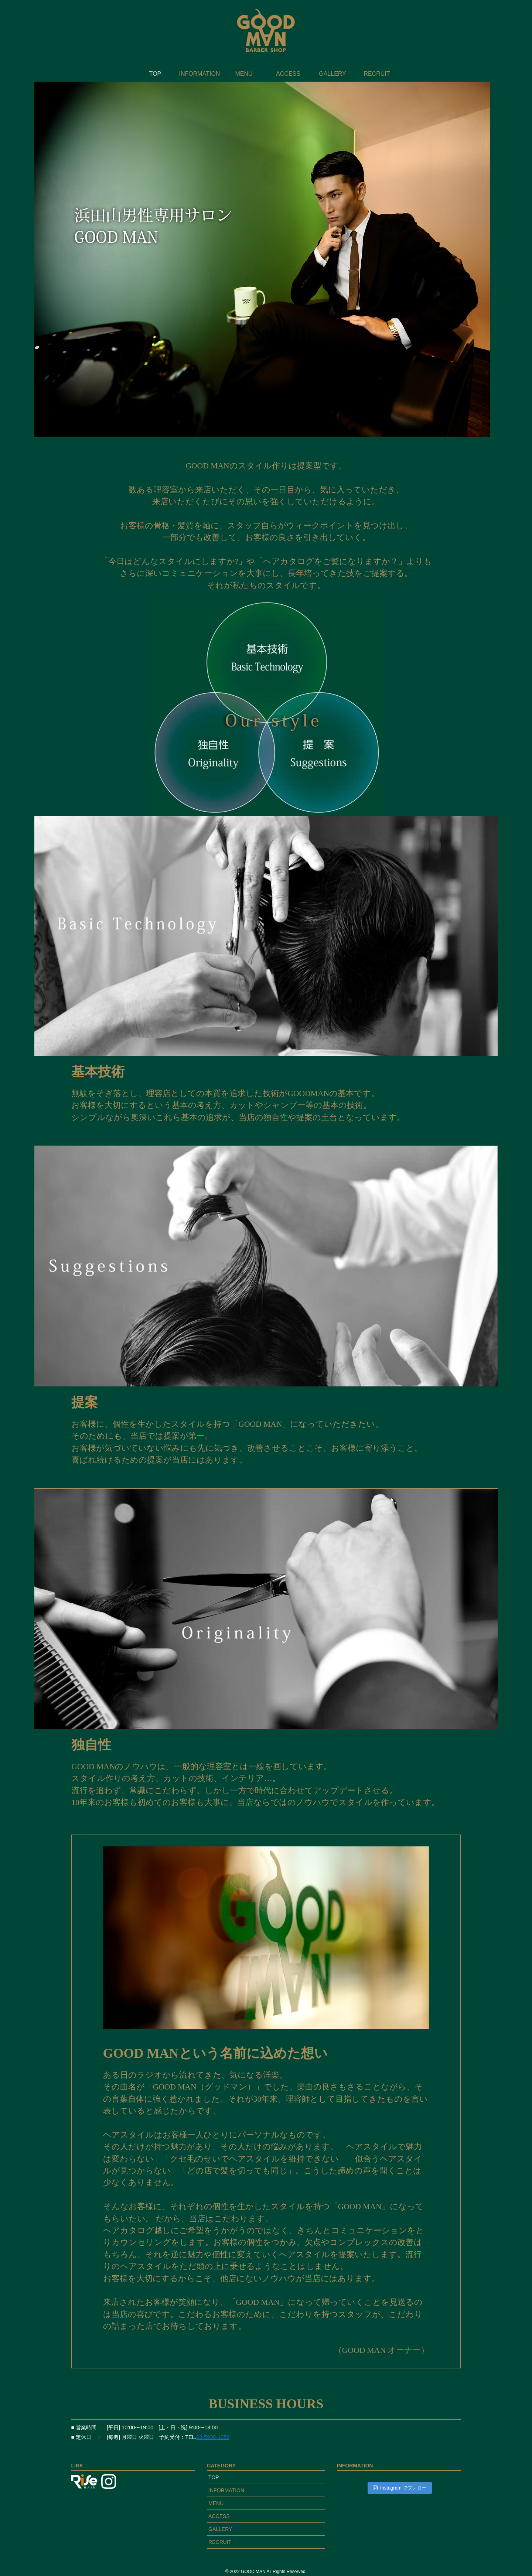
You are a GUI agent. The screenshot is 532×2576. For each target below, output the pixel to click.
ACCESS (219, 2516)
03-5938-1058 (213, 2437)
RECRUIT (219, 2542)
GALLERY (220, 2529)
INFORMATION (226, 2490)
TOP (213, 2477)
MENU (216, 2503)
